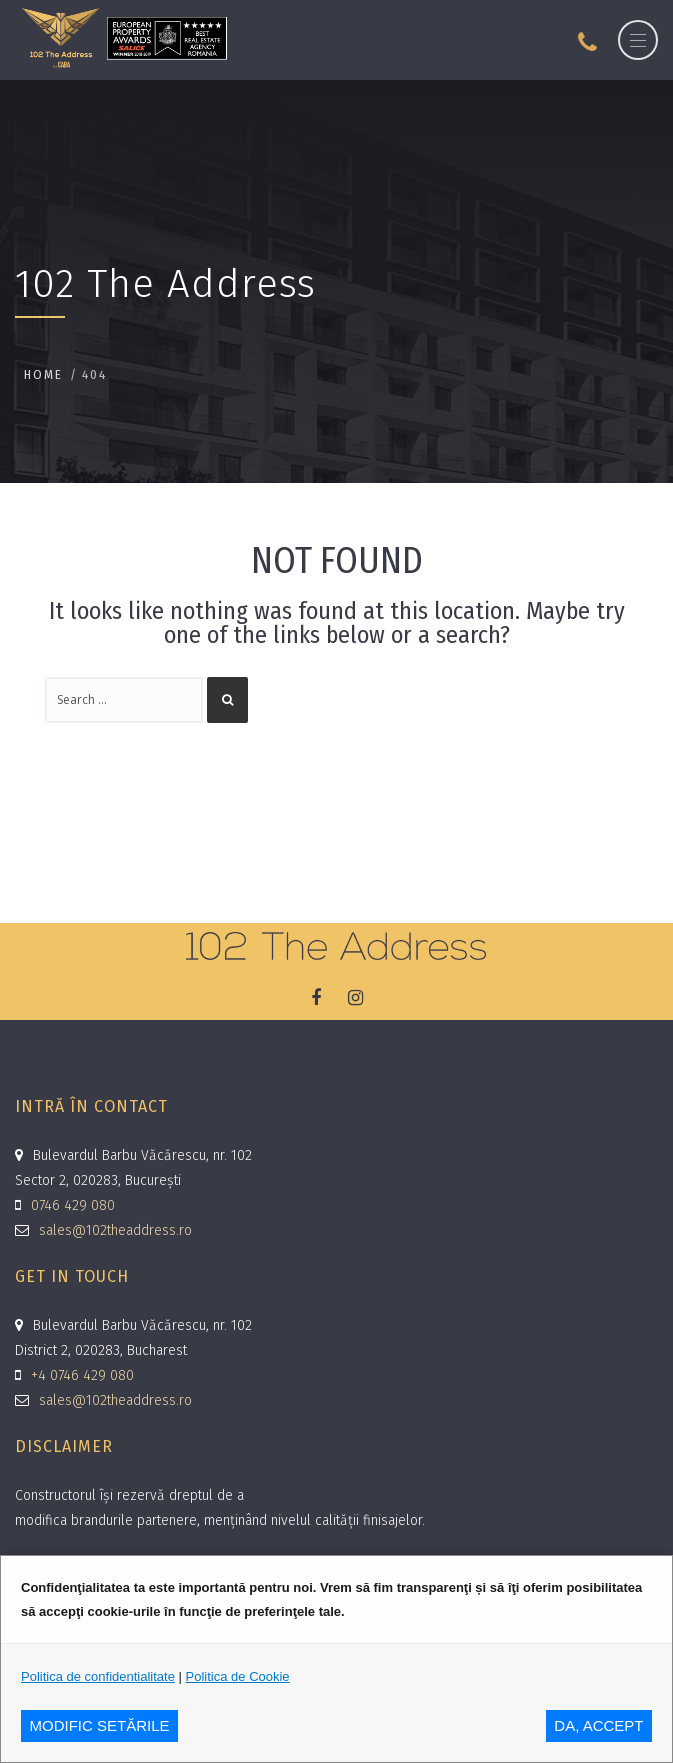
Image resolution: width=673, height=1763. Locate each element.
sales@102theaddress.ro (115, 1230)
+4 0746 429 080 (82, 1375)
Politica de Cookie (238, 1676)
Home (43, 374)
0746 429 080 (73, 1205)
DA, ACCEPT (598, 1725)
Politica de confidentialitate (98, 1676)
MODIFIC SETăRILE (100, 1725)
